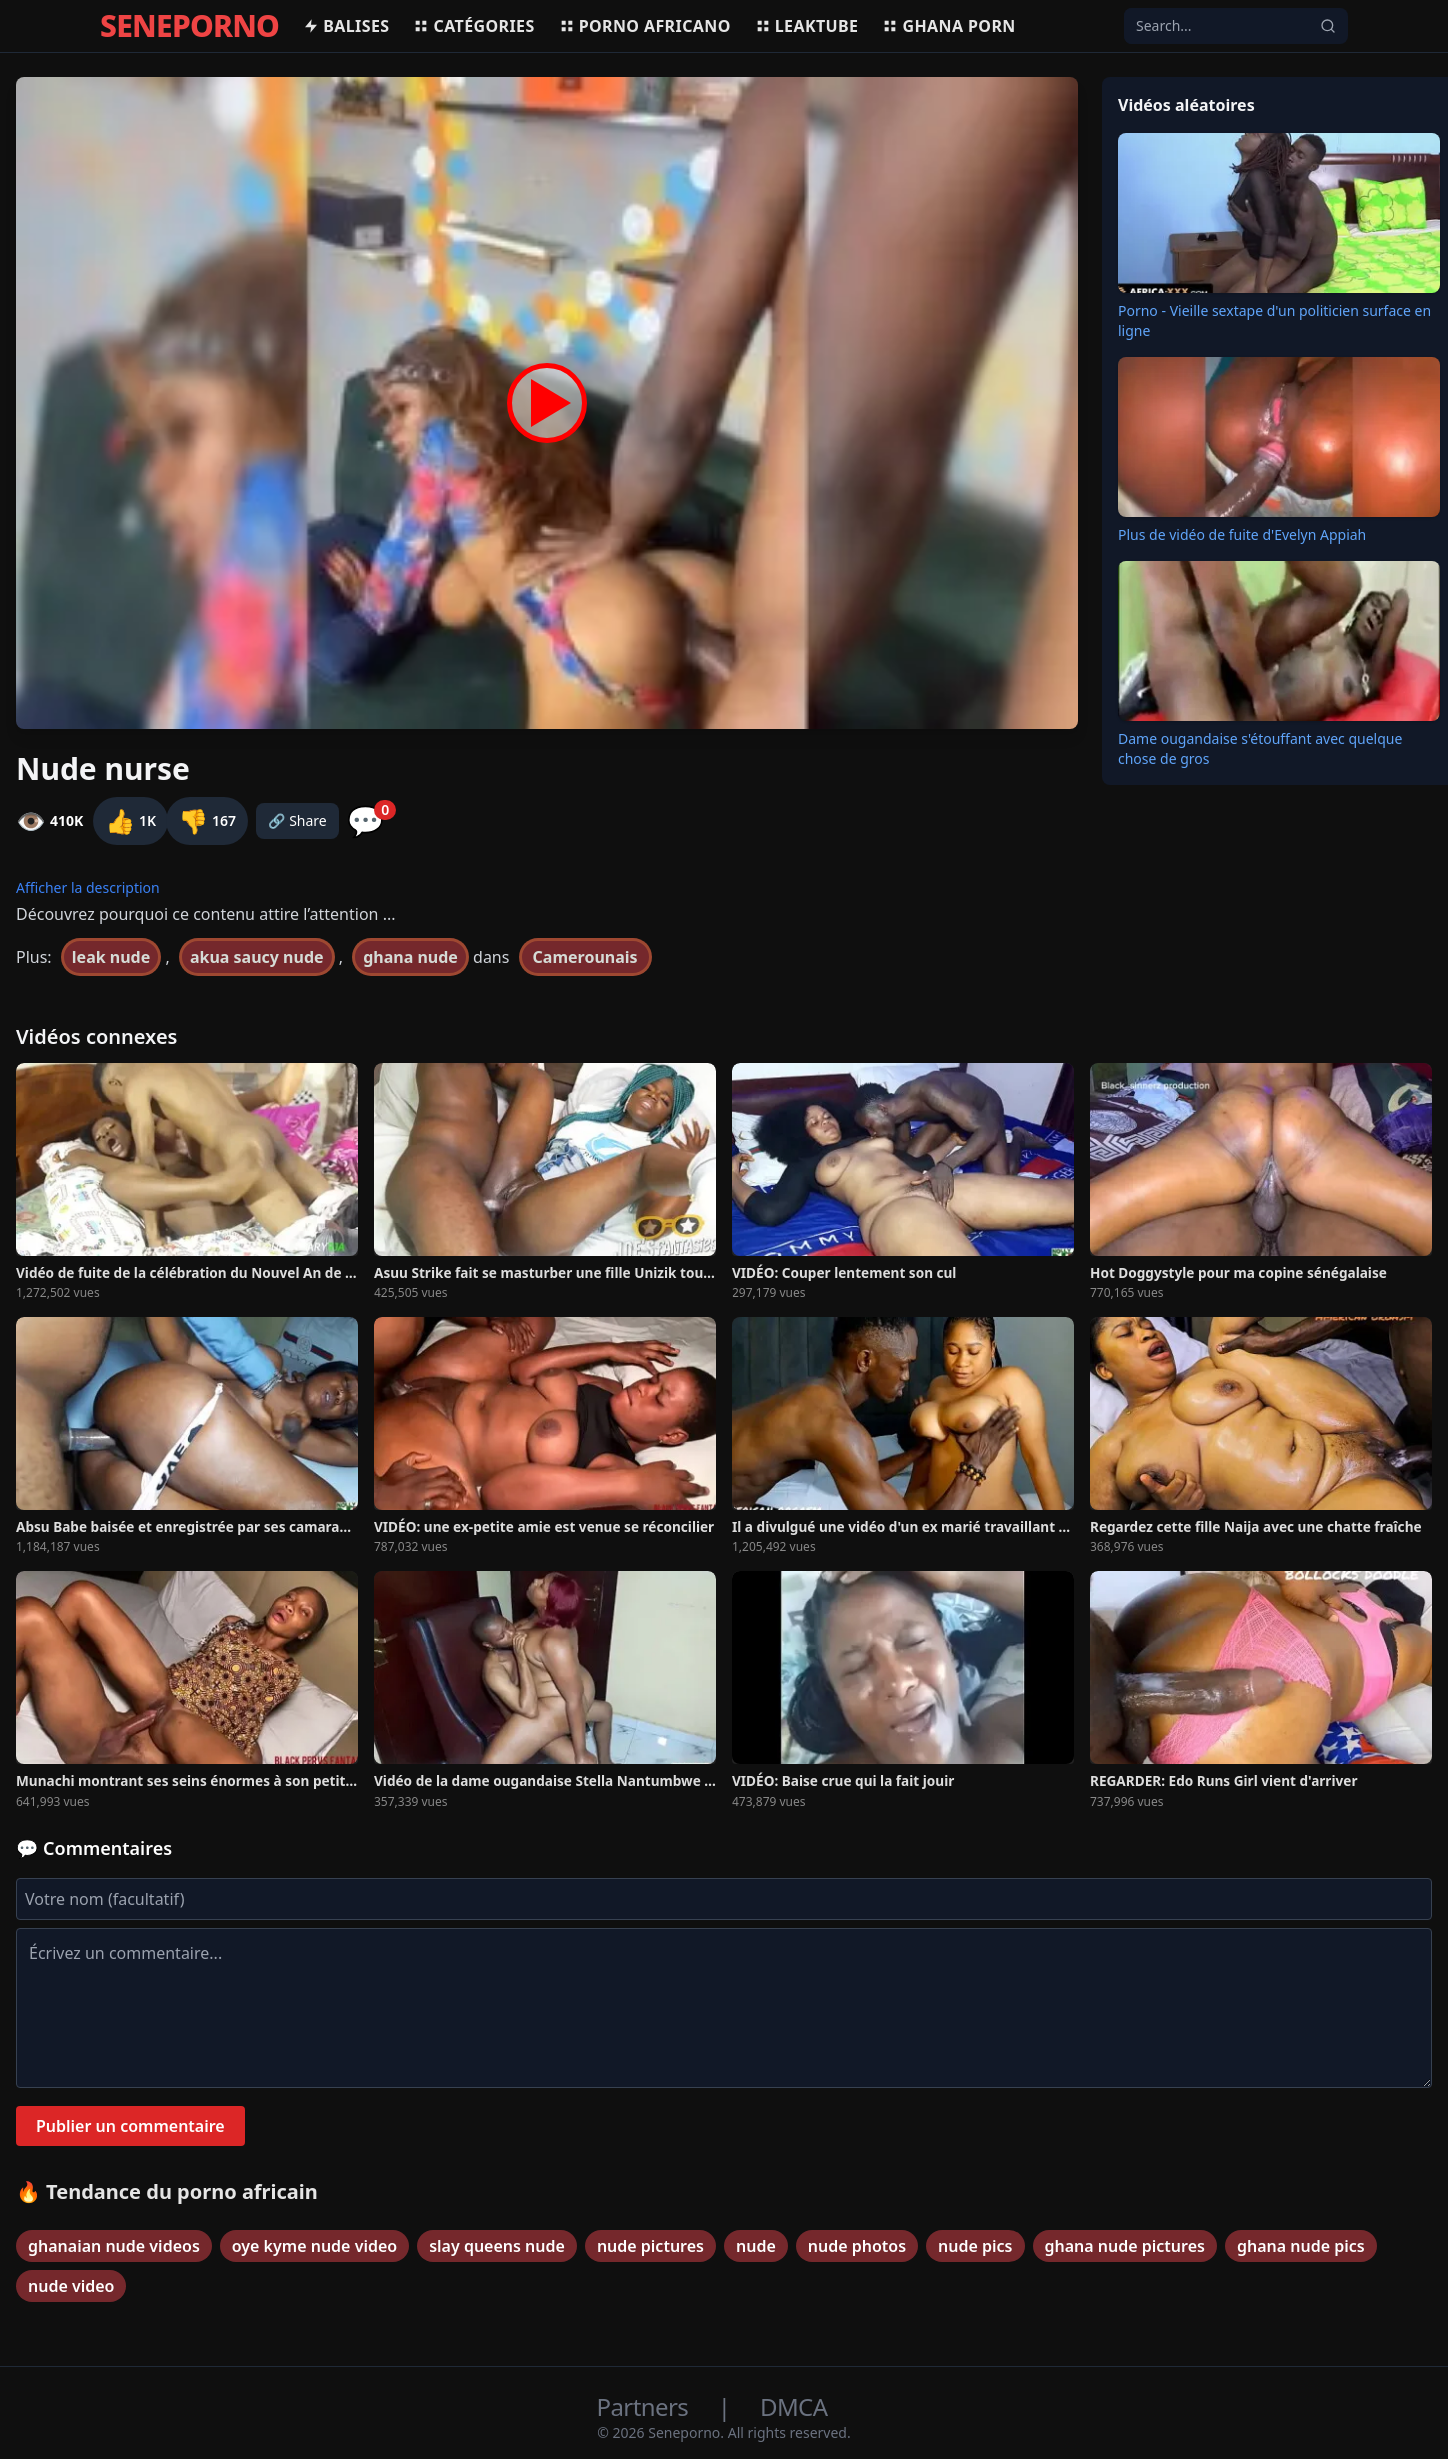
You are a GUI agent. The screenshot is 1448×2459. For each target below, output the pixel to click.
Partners (645, 2406)
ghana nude (410, 957)
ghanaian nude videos (114, 2246)
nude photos (857, 2246)
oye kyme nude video (314, 2246)
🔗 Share (297, 820)
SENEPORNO (189, 26)
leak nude (111, 957)
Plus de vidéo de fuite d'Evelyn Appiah (1242, 534)
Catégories (473, 26)
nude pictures (650, 2246)
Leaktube (807, 26)
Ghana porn (948, 26)
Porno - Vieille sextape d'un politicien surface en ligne (1274, 320)
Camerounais (585, 957)
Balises (346, 26)
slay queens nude (497, 2246)
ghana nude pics (1301, 2246)
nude (756, 2246)
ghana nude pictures (1125, 2246)
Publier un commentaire (130, 2126)
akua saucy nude (257, 957)
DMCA (793, 2406)
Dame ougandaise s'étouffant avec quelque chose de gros (1260, 748)
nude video (71, 2286)
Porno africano (645, 26)
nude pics (975, 2246)
